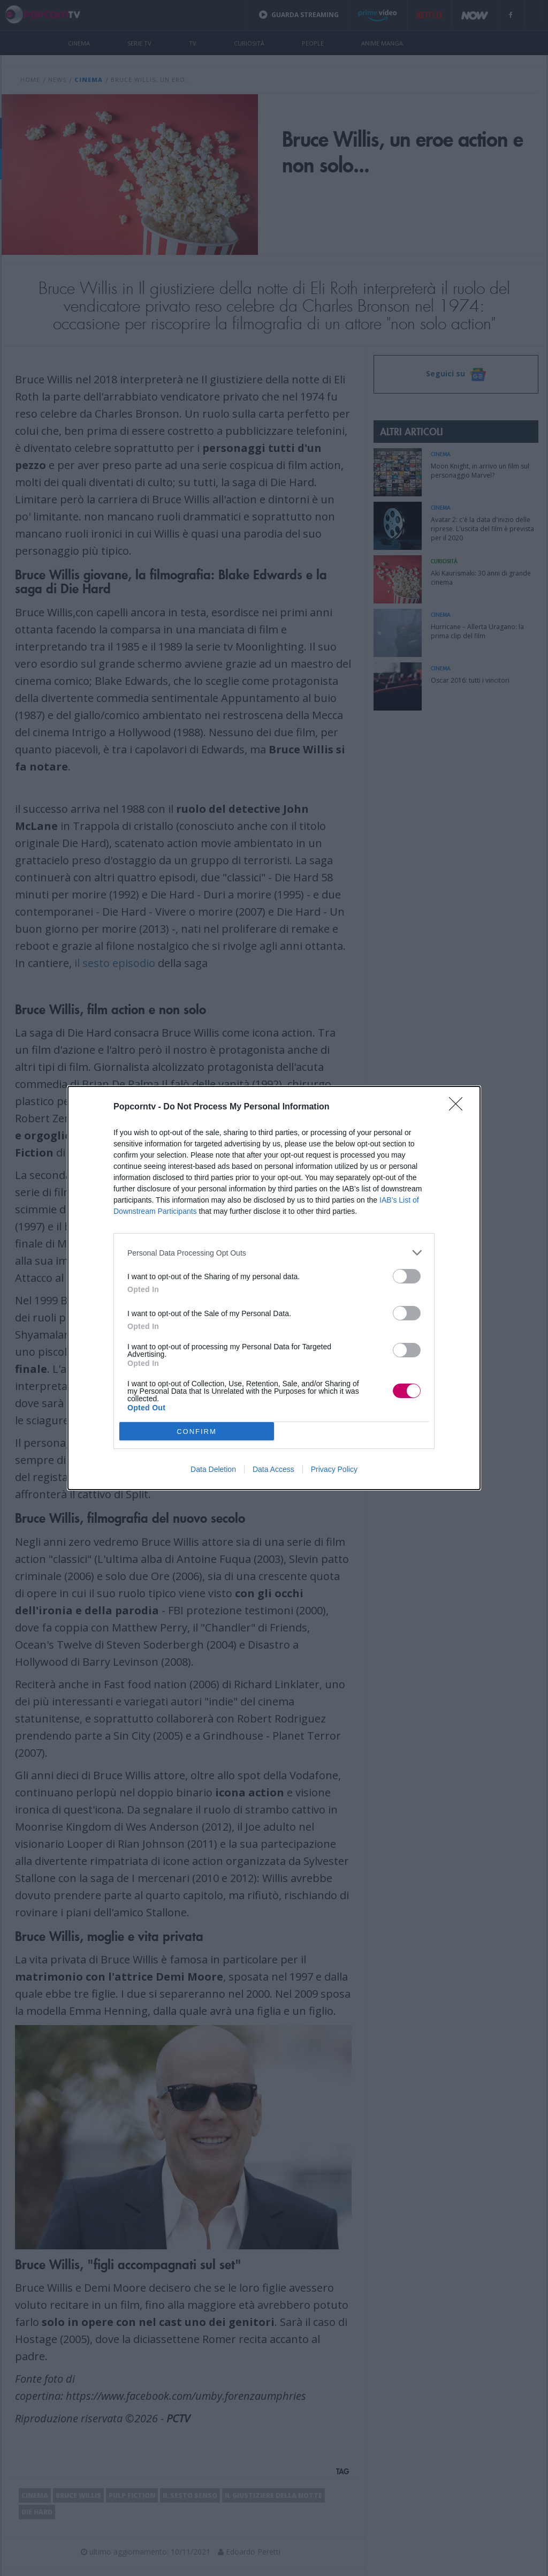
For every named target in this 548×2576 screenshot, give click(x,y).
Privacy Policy (334, 1469)
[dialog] (274, 1288)
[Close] (459, 1107)
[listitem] (274, 1252)
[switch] (407, 1276)
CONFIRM (197, 1431)
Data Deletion (213, 1469)
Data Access (273, 1469)
